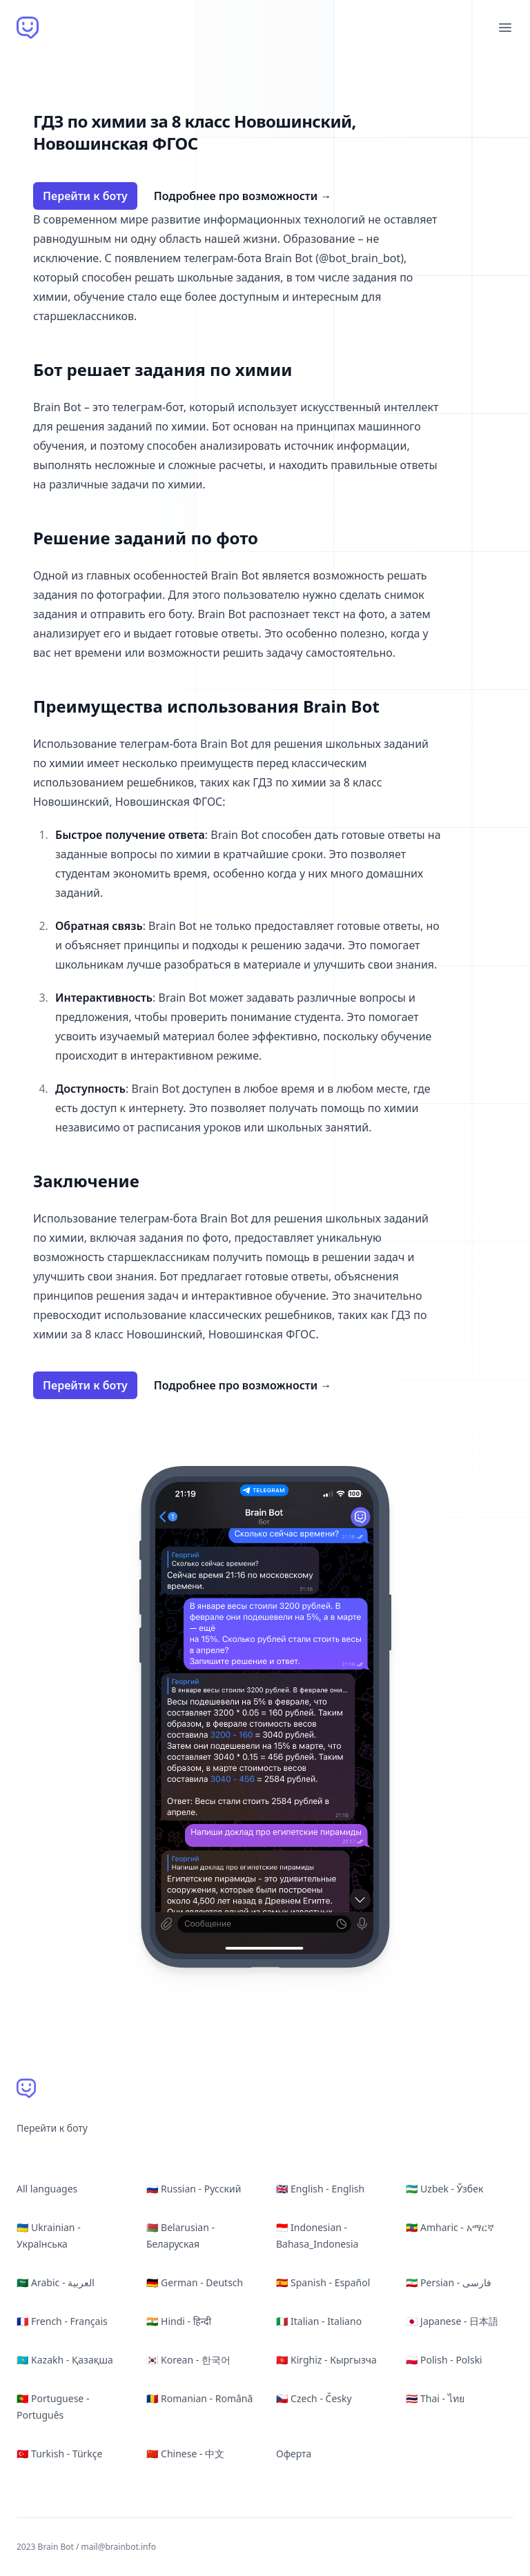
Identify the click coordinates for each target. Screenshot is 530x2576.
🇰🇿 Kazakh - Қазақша (65, 2359)
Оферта (293, 2453)
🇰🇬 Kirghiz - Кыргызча (326, 2359)
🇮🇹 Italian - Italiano (319, 2321)
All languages (47, 2188)
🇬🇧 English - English (320, 2188)
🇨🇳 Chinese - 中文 (185, 2453)
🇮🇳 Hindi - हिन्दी (178, 2321)
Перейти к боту (85, 196)
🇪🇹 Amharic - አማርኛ (450, 2227)
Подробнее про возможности (243, 196)
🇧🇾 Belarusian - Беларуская (180, 2235)
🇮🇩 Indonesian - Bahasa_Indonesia (317, 2235)
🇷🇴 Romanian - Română (199, 2398)
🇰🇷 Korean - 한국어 (188, 2359)
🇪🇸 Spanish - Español (323, 2282)
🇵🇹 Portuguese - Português (53, 2406)
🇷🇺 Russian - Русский (193, 2188)
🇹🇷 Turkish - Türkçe (59, 2453)
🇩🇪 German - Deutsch (194, 2282)
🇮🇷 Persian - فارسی (448, 2282)
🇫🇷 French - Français (62, 2321)
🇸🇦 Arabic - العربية (56, 2282)
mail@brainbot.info (118, 2547)
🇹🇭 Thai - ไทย (435, 2398)
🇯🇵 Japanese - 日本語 (452, 2321)
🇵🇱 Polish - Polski (444, 2359)
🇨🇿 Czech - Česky (314, 2398)
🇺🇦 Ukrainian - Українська (49, 2235)
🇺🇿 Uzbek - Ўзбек (444, 2188)
